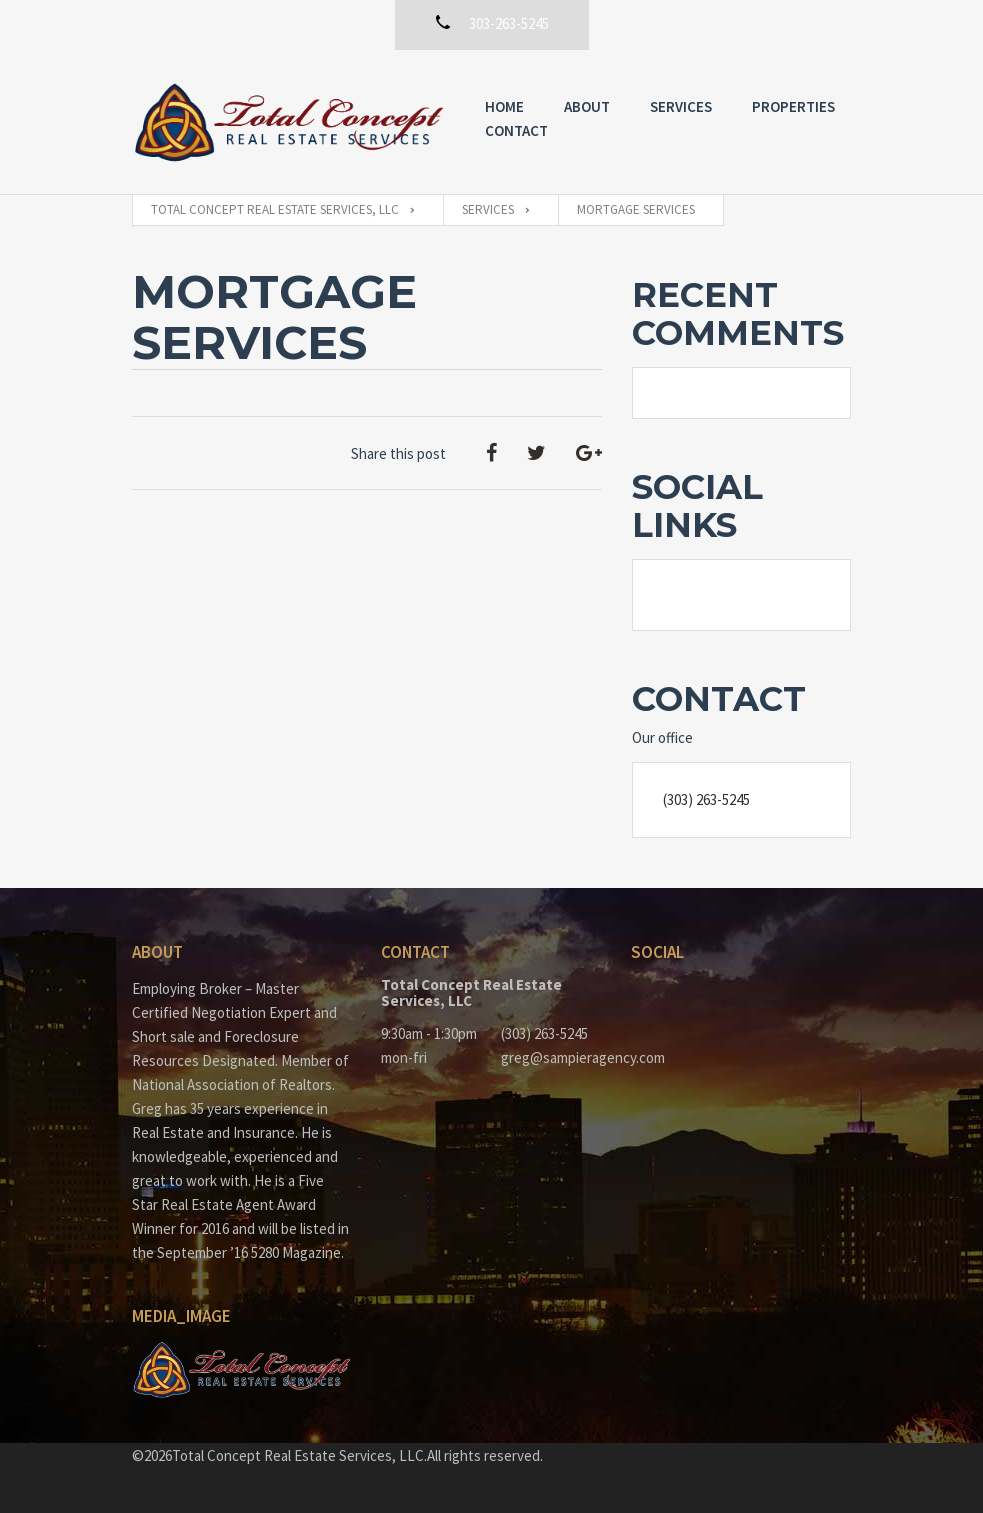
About (587, 106)
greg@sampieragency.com (551, 1057)
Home (504, 106)
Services (681, 106)
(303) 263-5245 (706, 799)
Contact (516, 130)
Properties (793, 106)
